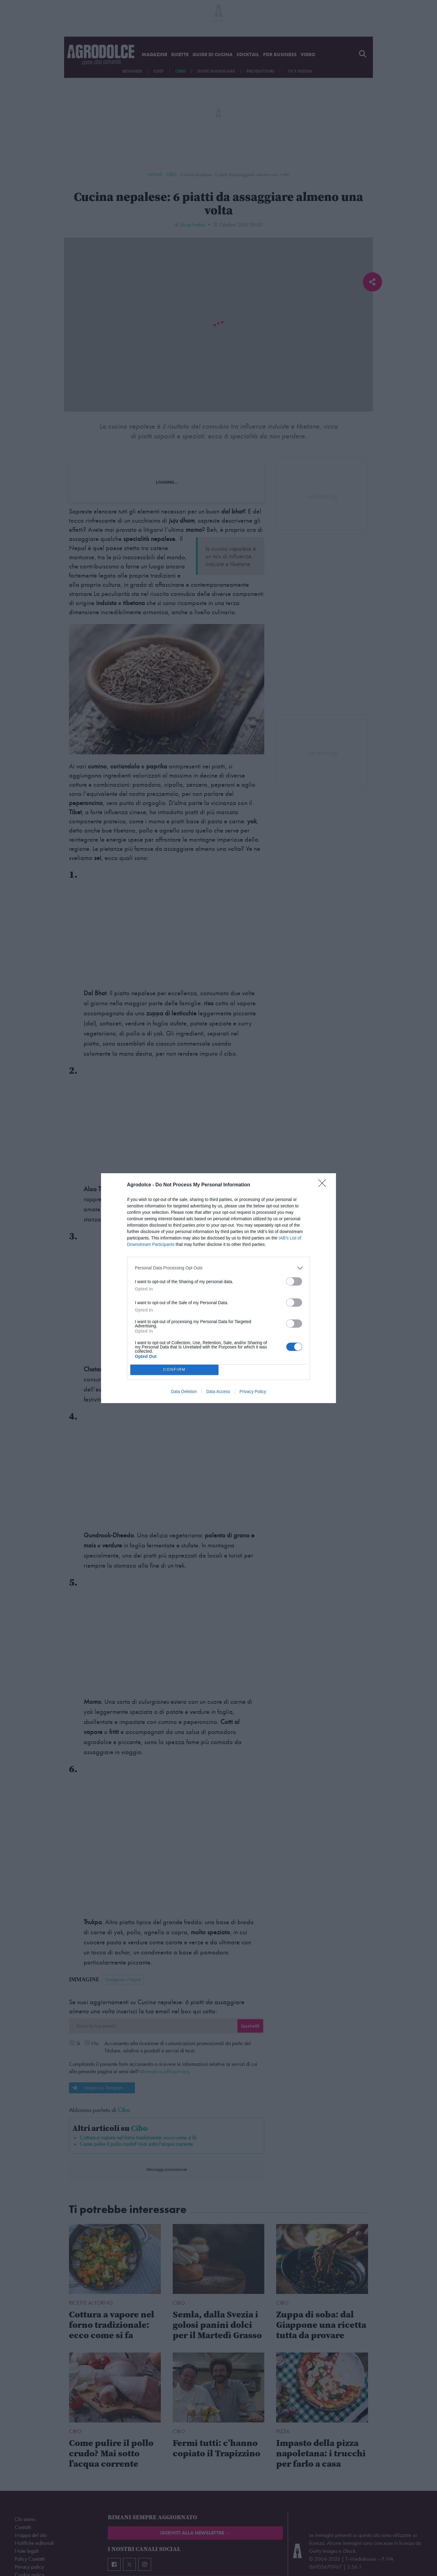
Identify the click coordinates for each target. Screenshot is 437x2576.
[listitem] (218, 1268)
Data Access (218, 1391)
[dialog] (218, 1288)
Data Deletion (184, 1391)
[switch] (294, 1281)
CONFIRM (174, 1369)
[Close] (324, 1185)
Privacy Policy (253, 1391)
